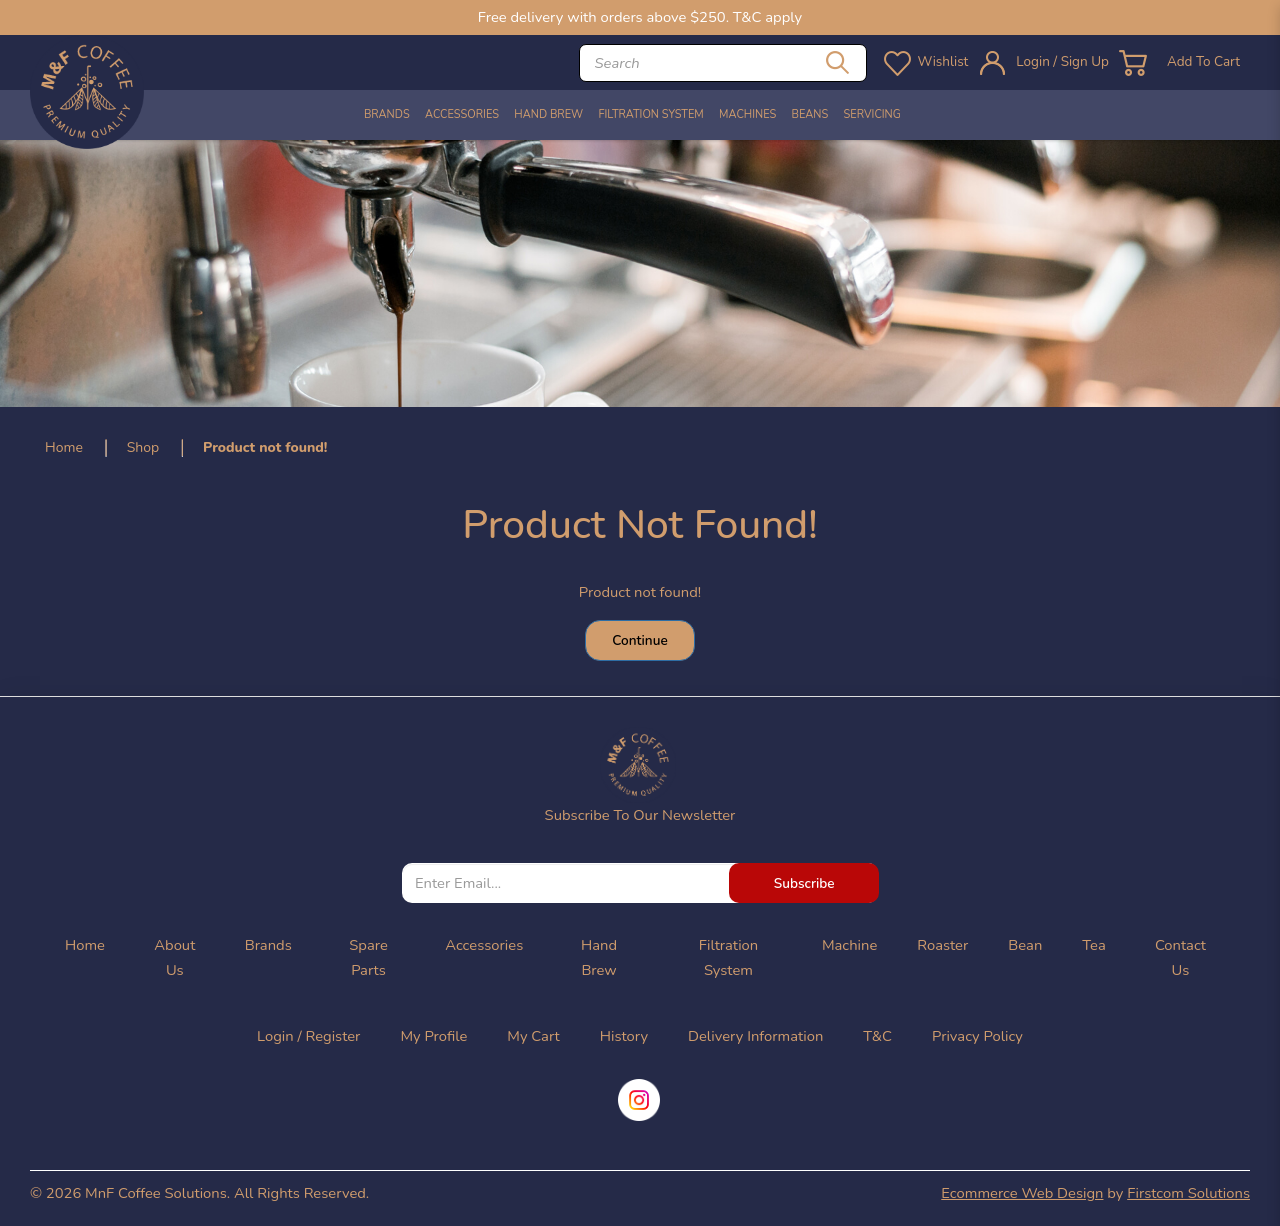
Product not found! (265, 447)
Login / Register (308, 1036)
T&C (877, 1036)
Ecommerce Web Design (1022, 1193)
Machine (849, 945)
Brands (268, 945)
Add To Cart (1200, 62)
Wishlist (925, 62)
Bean (1025, 945)
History (624, 1036)
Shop (143, 447)
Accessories (484, 945)
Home (64, 447)
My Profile (433, 1036)
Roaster (942, 945)
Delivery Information (755, 1036)
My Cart (533, 1036)
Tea (1093, 945)
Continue (639, 640)
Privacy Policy (977, 1036)
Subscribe (804, 883)
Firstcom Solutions (1188, 1193)
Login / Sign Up (1051, 62)
